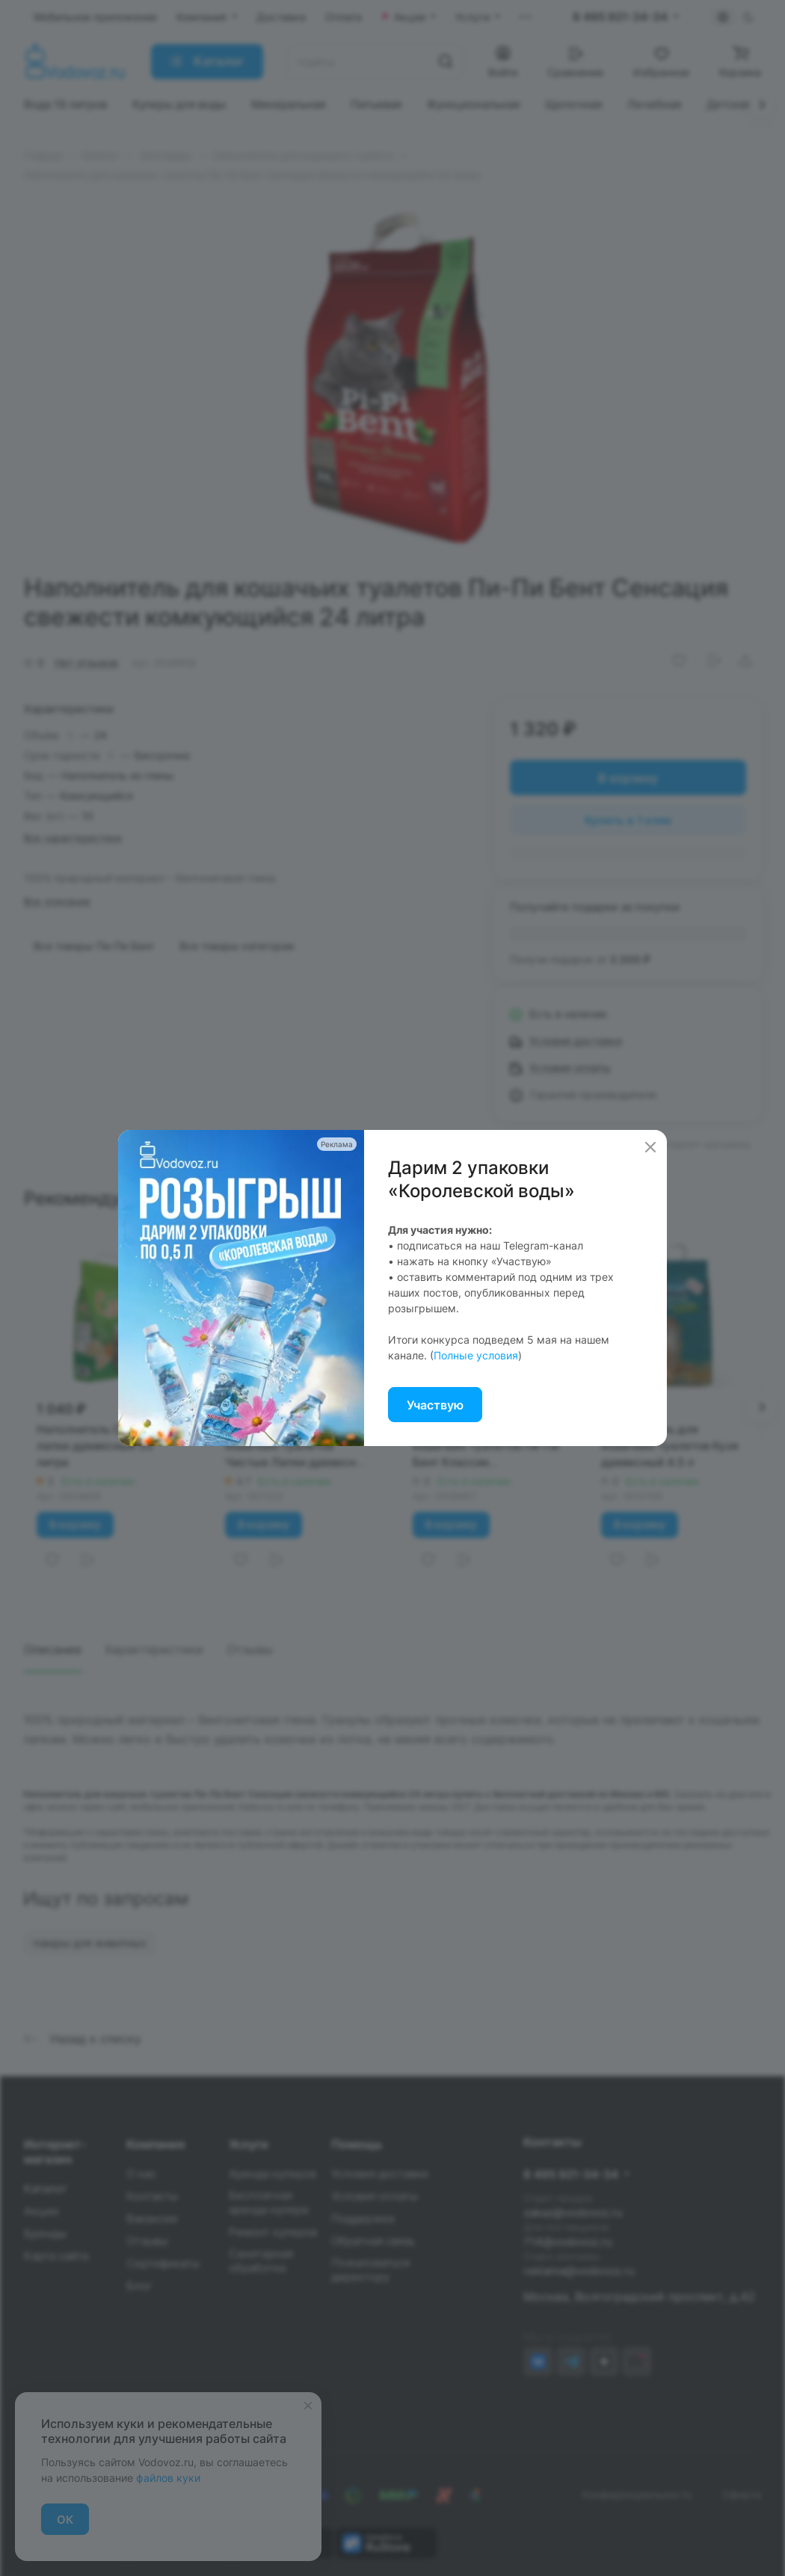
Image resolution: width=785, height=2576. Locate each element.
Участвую (435, 1404)
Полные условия (476, 1355)
